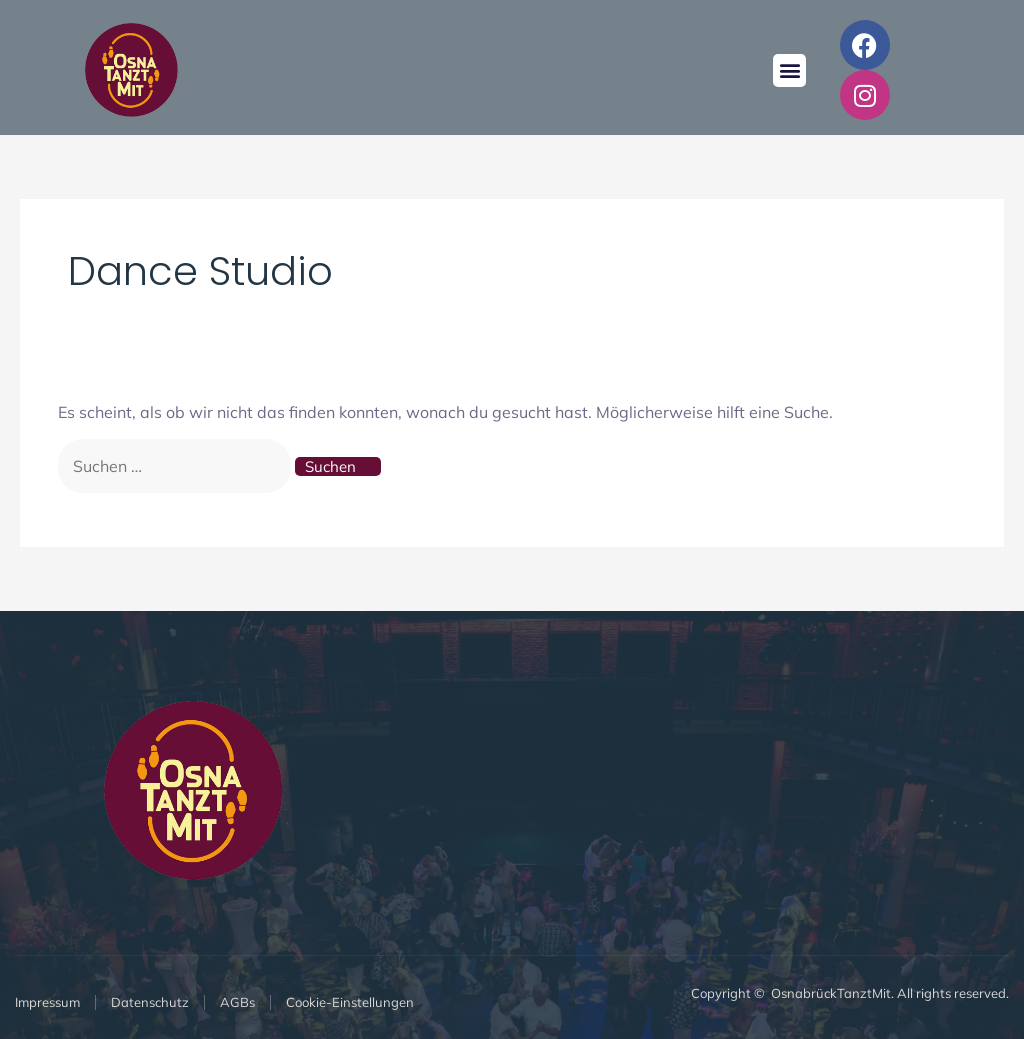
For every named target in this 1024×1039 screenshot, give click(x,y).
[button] (789, 70)
